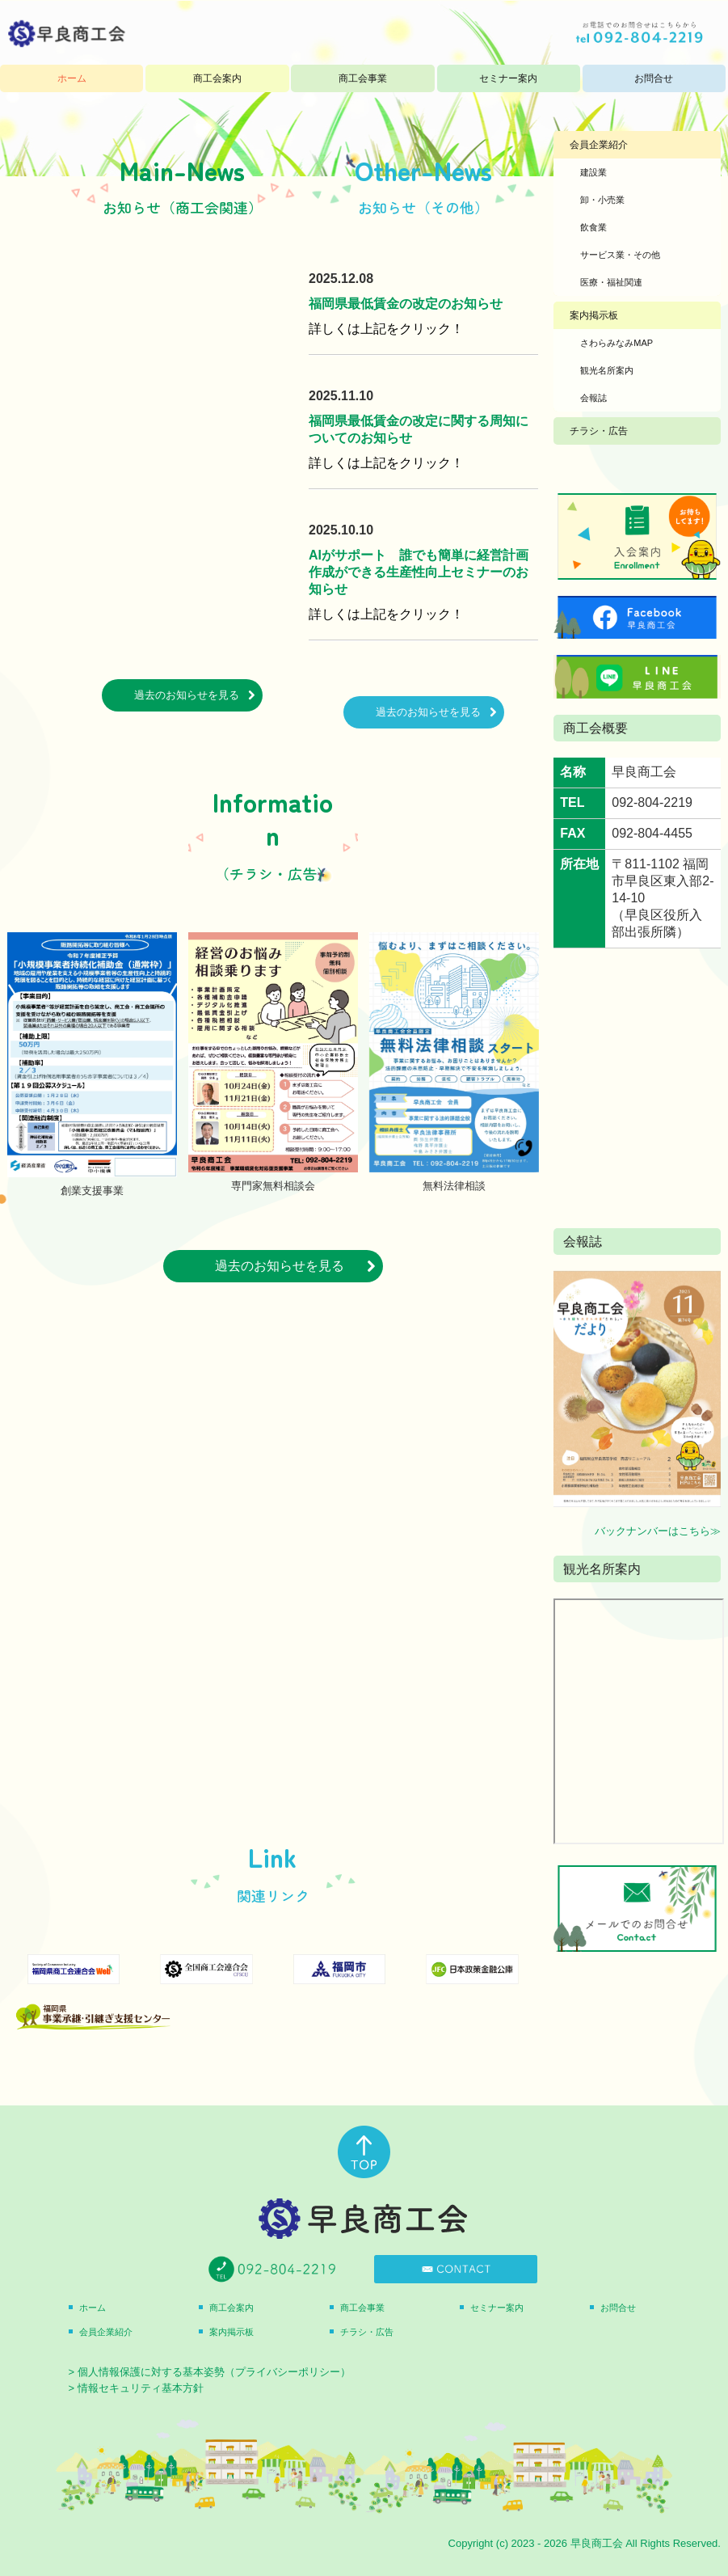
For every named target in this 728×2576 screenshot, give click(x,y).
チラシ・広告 (599, 431)
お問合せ (653, 78)
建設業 (593, 172)
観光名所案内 (606, 370)
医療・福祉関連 (611, 282)
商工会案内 (217, 78)
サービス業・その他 (620, 255)
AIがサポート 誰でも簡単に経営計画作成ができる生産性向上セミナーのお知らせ (418, 572)
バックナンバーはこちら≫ (658, 1531)
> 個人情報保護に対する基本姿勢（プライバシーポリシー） (210, 2372)
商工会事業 (363, 78)
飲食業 (593, 227)
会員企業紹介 (599, 144)
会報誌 (593, 398)
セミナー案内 (508, 78)
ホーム (71, 78)
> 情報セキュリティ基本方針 (136, 2388)
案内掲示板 (594, 315)
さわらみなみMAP (616, 343)
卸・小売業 (602, 200)
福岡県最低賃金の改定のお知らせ (406, 303)
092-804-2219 (652, 802)
